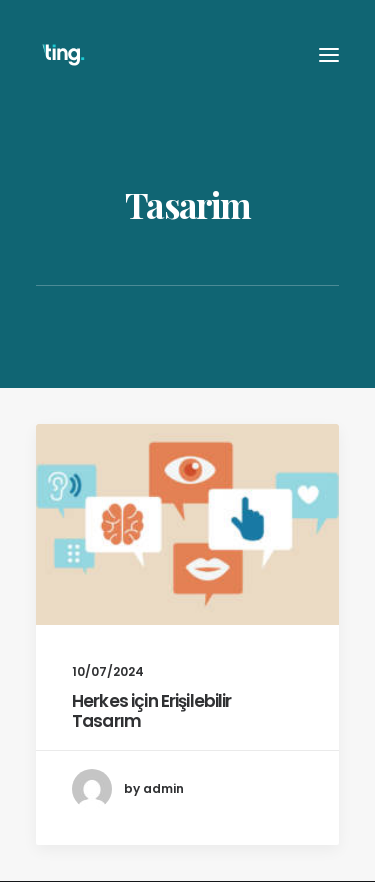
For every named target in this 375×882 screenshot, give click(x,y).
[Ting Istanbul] (63, 54)
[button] (187, 524)
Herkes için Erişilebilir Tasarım (152, 711)
